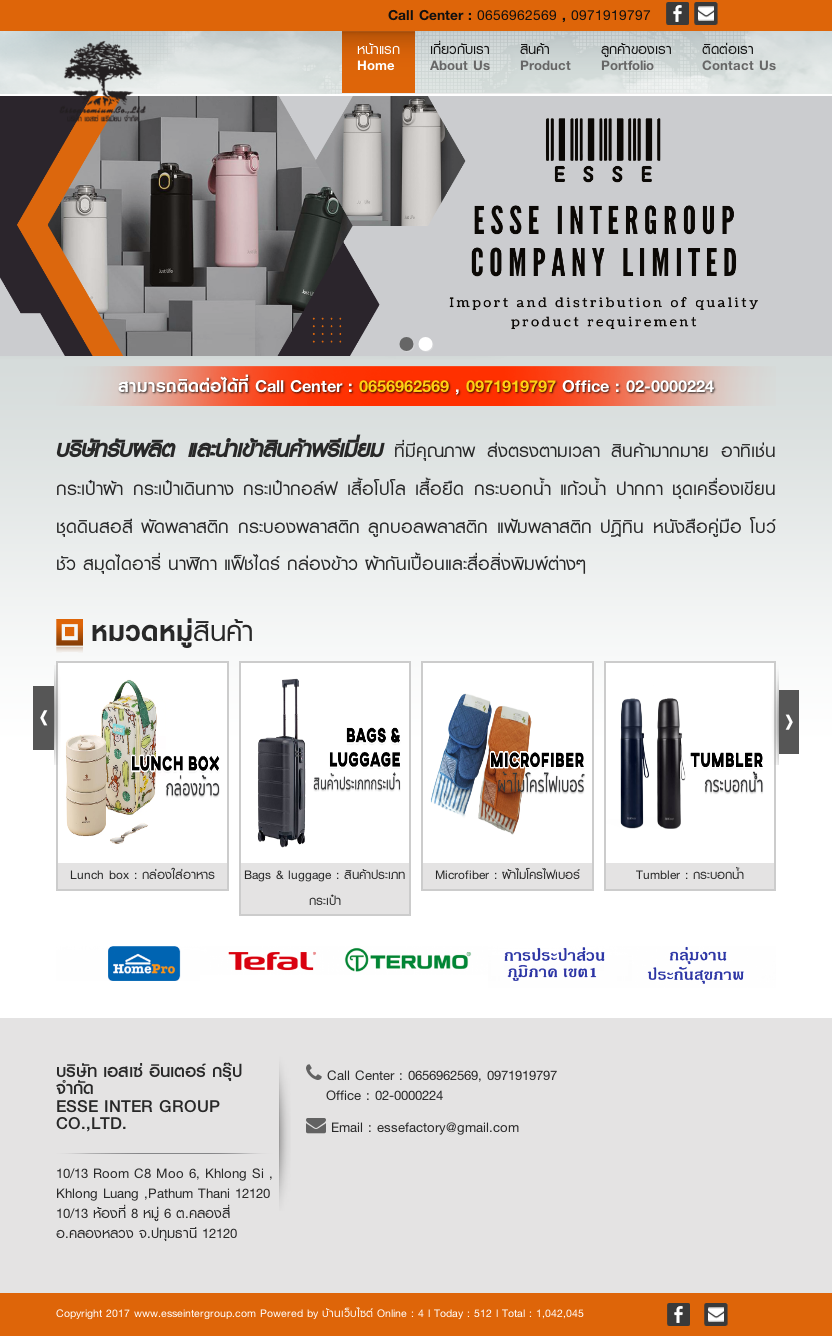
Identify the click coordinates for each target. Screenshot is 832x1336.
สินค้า (501, 74)
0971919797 (611, 15)
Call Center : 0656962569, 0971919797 (431, 1074)
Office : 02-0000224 (384, 1095)
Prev (47, 715)
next (812, 226)
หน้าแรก (312, 74)
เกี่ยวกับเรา (400, 74)
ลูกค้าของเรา (609, 74)
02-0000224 (670, 385)
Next (785, 715)
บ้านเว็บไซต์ (347, 1313)
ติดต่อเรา (730, 74)
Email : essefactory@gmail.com (412, 1126)
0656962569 (517, 15)
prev (20, 226)
